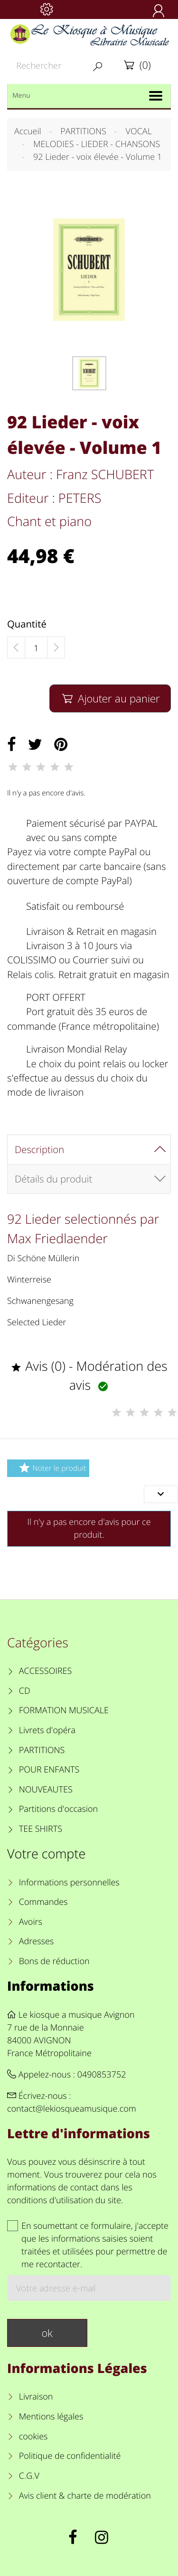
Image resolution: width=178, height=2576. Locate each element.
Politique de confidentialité (70, 2456)
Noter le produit (51, 1467)
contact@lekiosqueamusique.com (71, 2108)
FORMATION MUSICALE (64, 1710)
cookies (33, 2436)
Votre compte (46, 1853)
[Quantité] (36, 648)
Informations (50, 1985)
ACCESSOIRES (45, 1671)
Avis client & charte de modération (85, 2496)
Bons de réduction (54, 1961)
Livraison (36, 2396)
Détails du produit (53, 1178)
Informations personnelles (69, 1882)
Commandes (43, 1902)
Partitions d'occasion (58, 1809)
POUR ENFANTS (49, 1769)
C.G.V (29, 2476)
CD (24, 1691)
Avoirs (30, 1922)
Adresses (36, 1941)
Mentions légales (51, 2416)
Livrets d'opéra (47, 1730)
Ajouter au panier (109, 698)
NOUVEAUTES (46, 1789)
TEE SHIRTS (40, 1829)
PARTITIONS (42, 1750)
